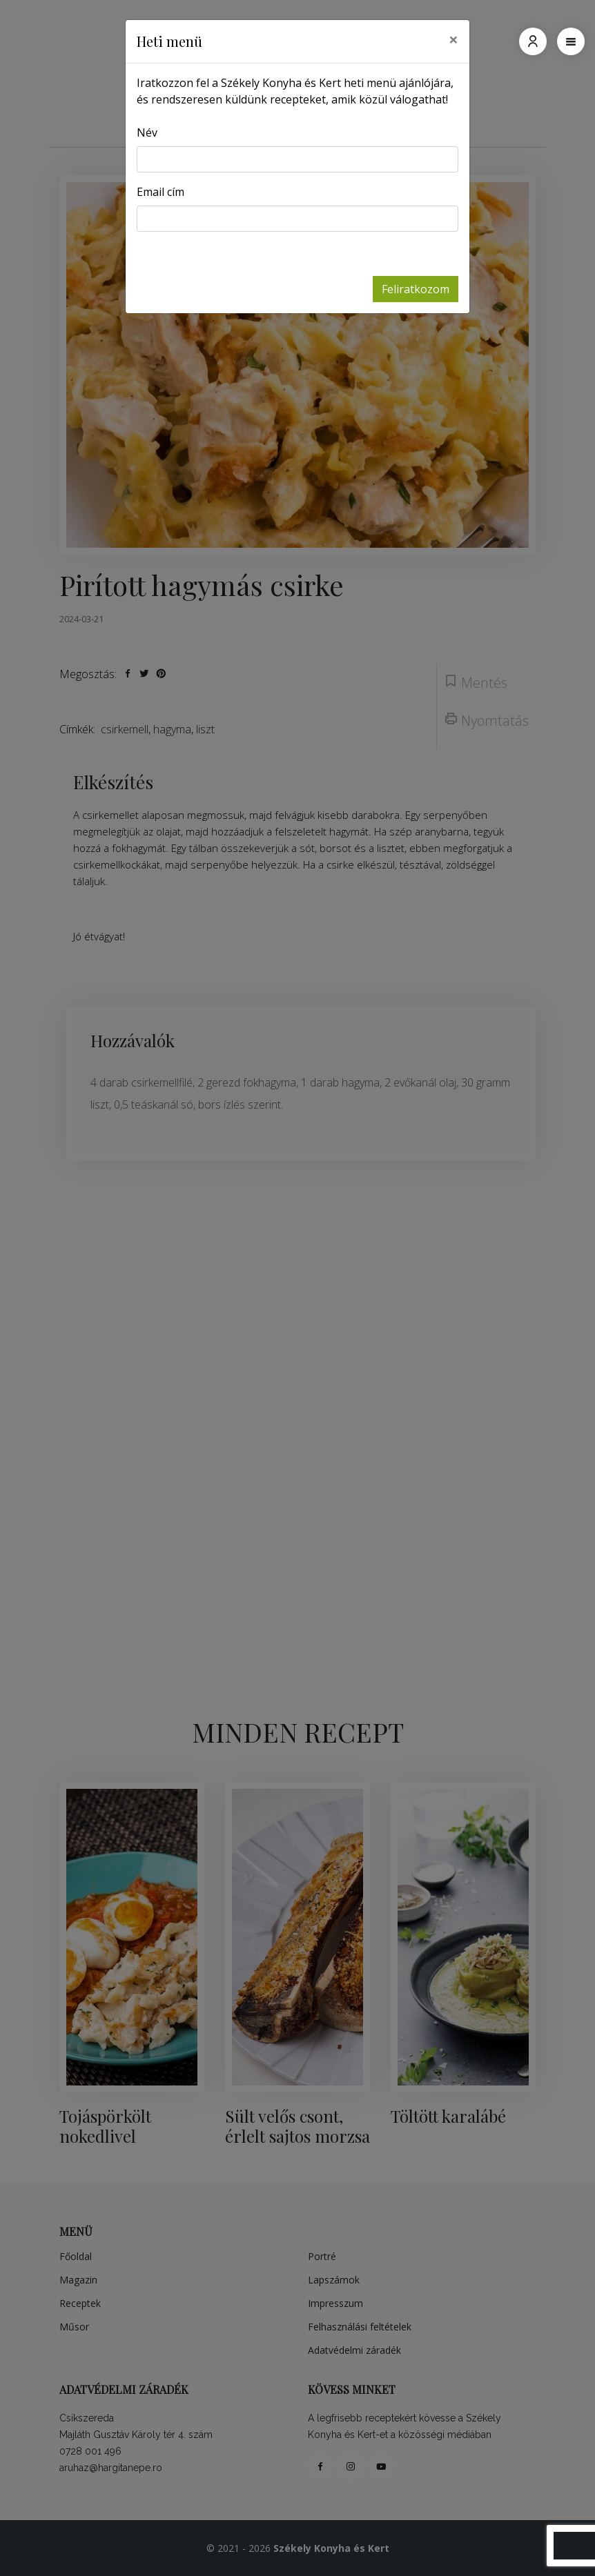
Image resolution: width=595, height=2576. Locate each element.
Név (147, 132)
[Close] (453, 39)
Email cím (160, 191)
